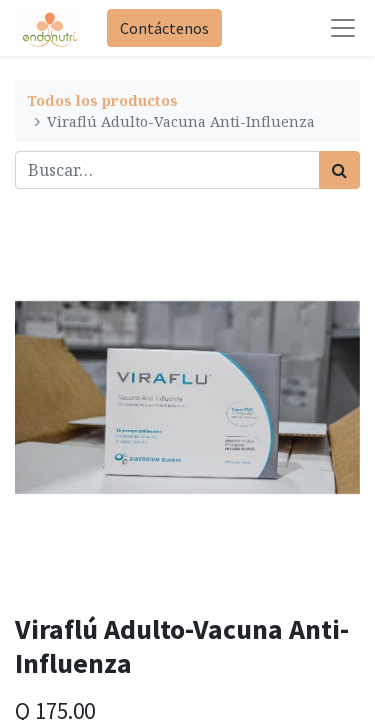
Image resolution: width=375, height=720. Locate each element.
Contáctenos (164, 28)
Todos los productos (102, 100)
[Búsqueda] (339, 170)
